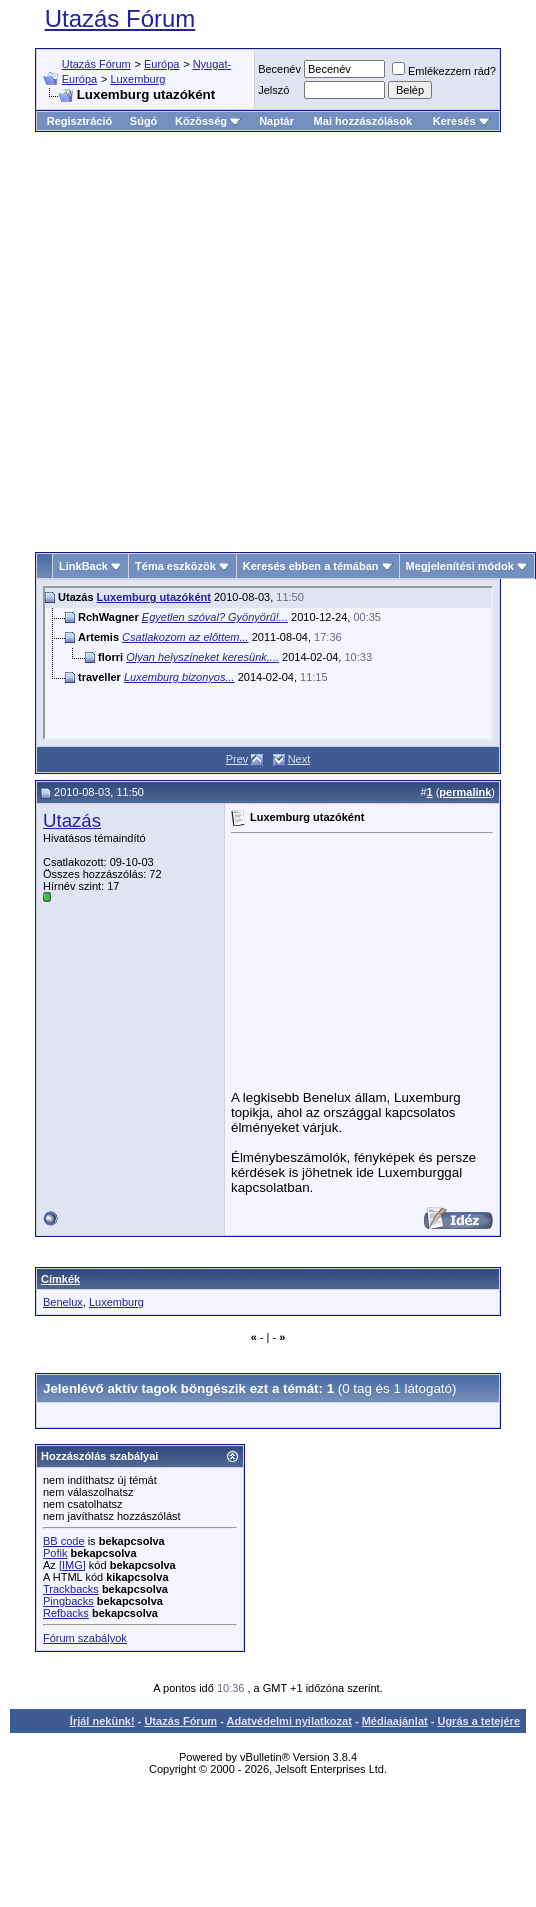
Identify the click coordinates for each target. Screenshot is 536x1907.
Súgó (144, 121)
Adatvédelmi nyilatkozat (289, 1721)
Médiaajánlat (395, 1721)
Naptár (276, 121)
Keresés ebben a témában (311, 566)
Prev (237, 759)
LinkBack (83, 566)
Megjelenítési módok (460, 566)
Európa (161, 64)
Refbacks (66, 1613)
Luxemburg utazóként (154, 597)
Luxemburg (137, 79)
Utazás (72, 820)
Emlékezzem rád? (444, 71)
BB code (64, 1541)
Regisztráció (79, 121)
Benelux (63, 1302)
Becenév (279, 69)
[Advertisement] (187, 334)
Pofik (55, 1553)
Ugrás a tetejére (478, 1721)
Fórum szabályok (85, 1638)
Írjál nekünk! (102, 1721)
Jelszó (273, 90)
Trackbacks (71, 1589)
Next (299, 759)
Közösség (208, 121)
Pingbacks (68, 1601)
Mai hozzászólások (363, 121)
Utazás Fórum (120, 18)
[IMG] (72, 1565)
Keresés (461, 121)
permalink (465, 792)
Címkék (60, 1279)
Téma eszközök (175, 566)
